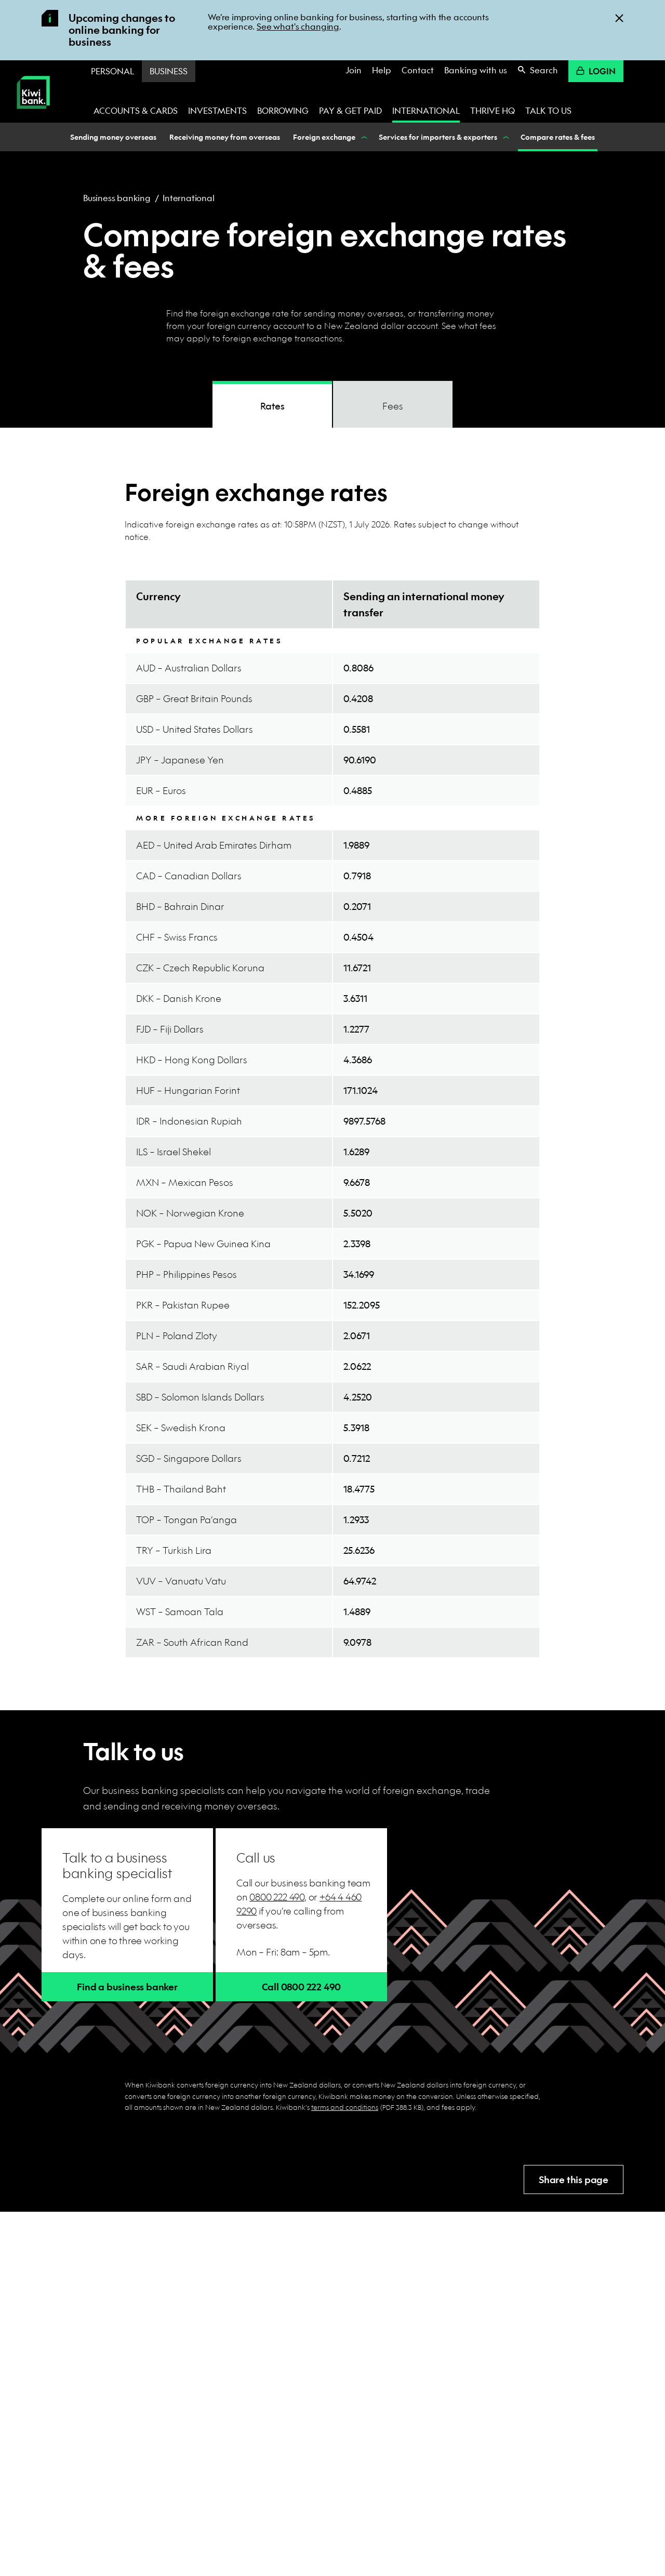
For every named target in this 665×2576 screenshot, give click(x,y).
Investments (217, 110)
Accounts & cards (136, 110)
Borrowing (283, 110)
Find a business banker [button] (127, 1987)
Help (381, 69)
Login (596, 70)
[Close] (619, 17)
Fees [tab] (392, 406)
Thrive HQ (492, 110)
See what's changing (298, 26)
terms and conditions (344, 2107)
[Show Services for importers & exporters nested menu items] (505, 137)
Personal (112, 70)
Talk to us (548, 110)
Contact (418, 69)
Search (537, 69)
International (426, 110)
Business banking (117, 197)
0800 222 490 (276, 1897)
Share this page (573, 2180)
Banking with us (475, 69)
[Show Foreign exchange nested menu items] (363, 137)
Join (353, 69)
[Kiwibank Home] (33, 116)
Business (169, 70)
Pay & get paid (350, 110)
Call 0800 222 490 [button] (301, 1987)
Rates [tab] (272, 406)
